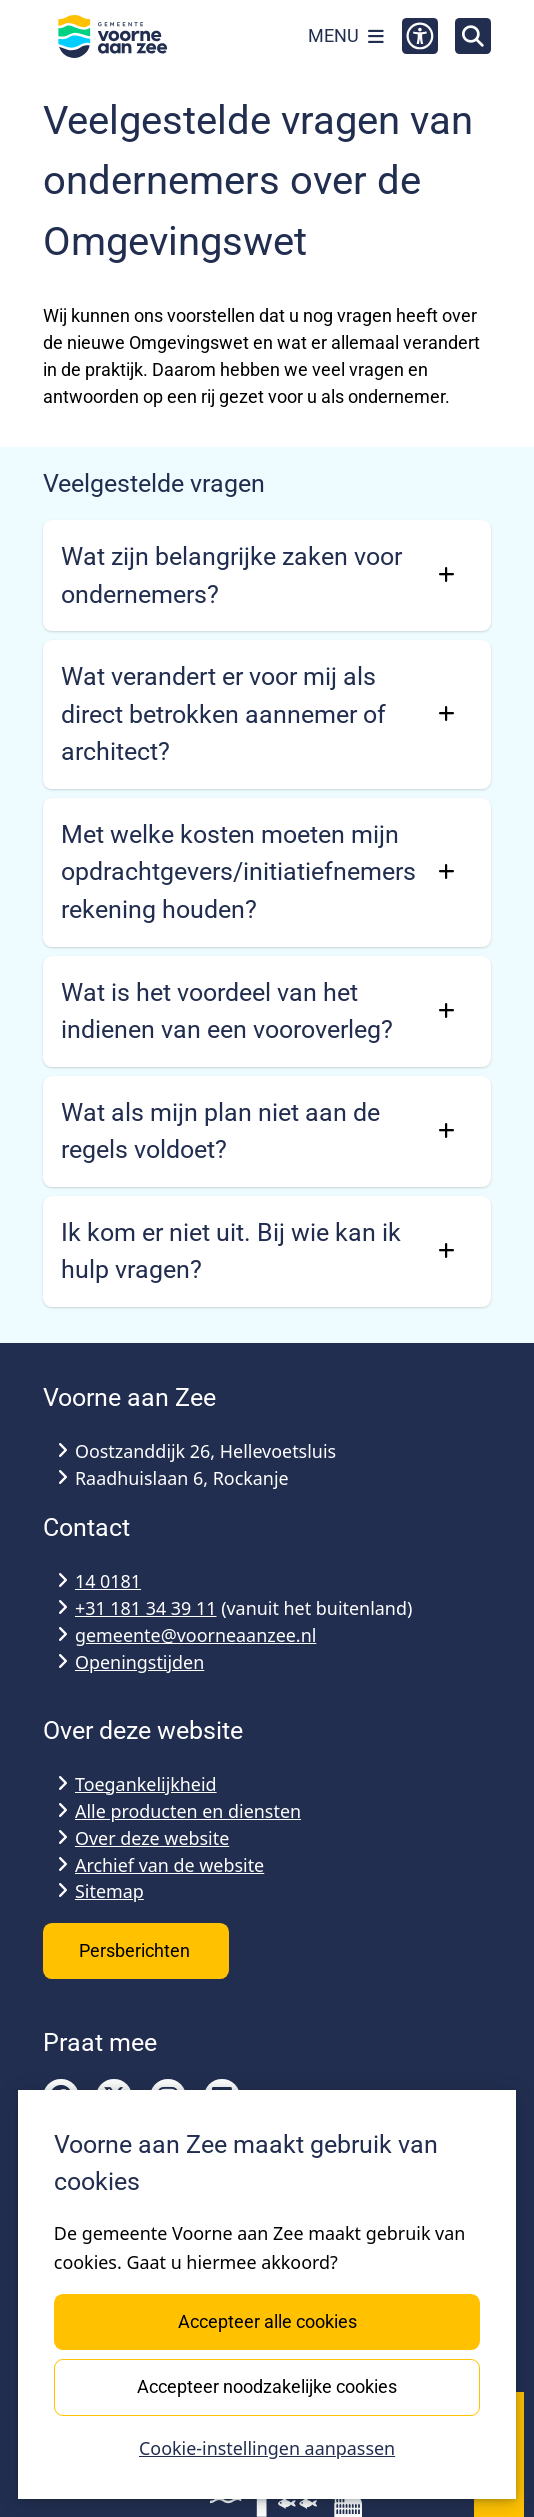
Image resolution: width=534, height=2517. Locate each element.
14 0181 (108, 1581)
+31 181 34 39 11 (146, 1608)
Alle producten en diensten (188, 1811)
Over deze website (152, 1838)
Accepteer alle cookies (266, 2321)
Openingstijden (139, 1662)
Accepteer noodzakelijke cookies (267, 2386)
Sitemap (109, 1891)
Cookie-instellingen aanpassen (267, 2449)
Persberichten (136, 1950)
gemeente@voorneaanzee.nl (195, 1635)
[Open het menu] (346, 36)
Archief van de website (169, 1865)
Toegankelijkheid (146, 1784)
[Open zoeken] (473, 36)
